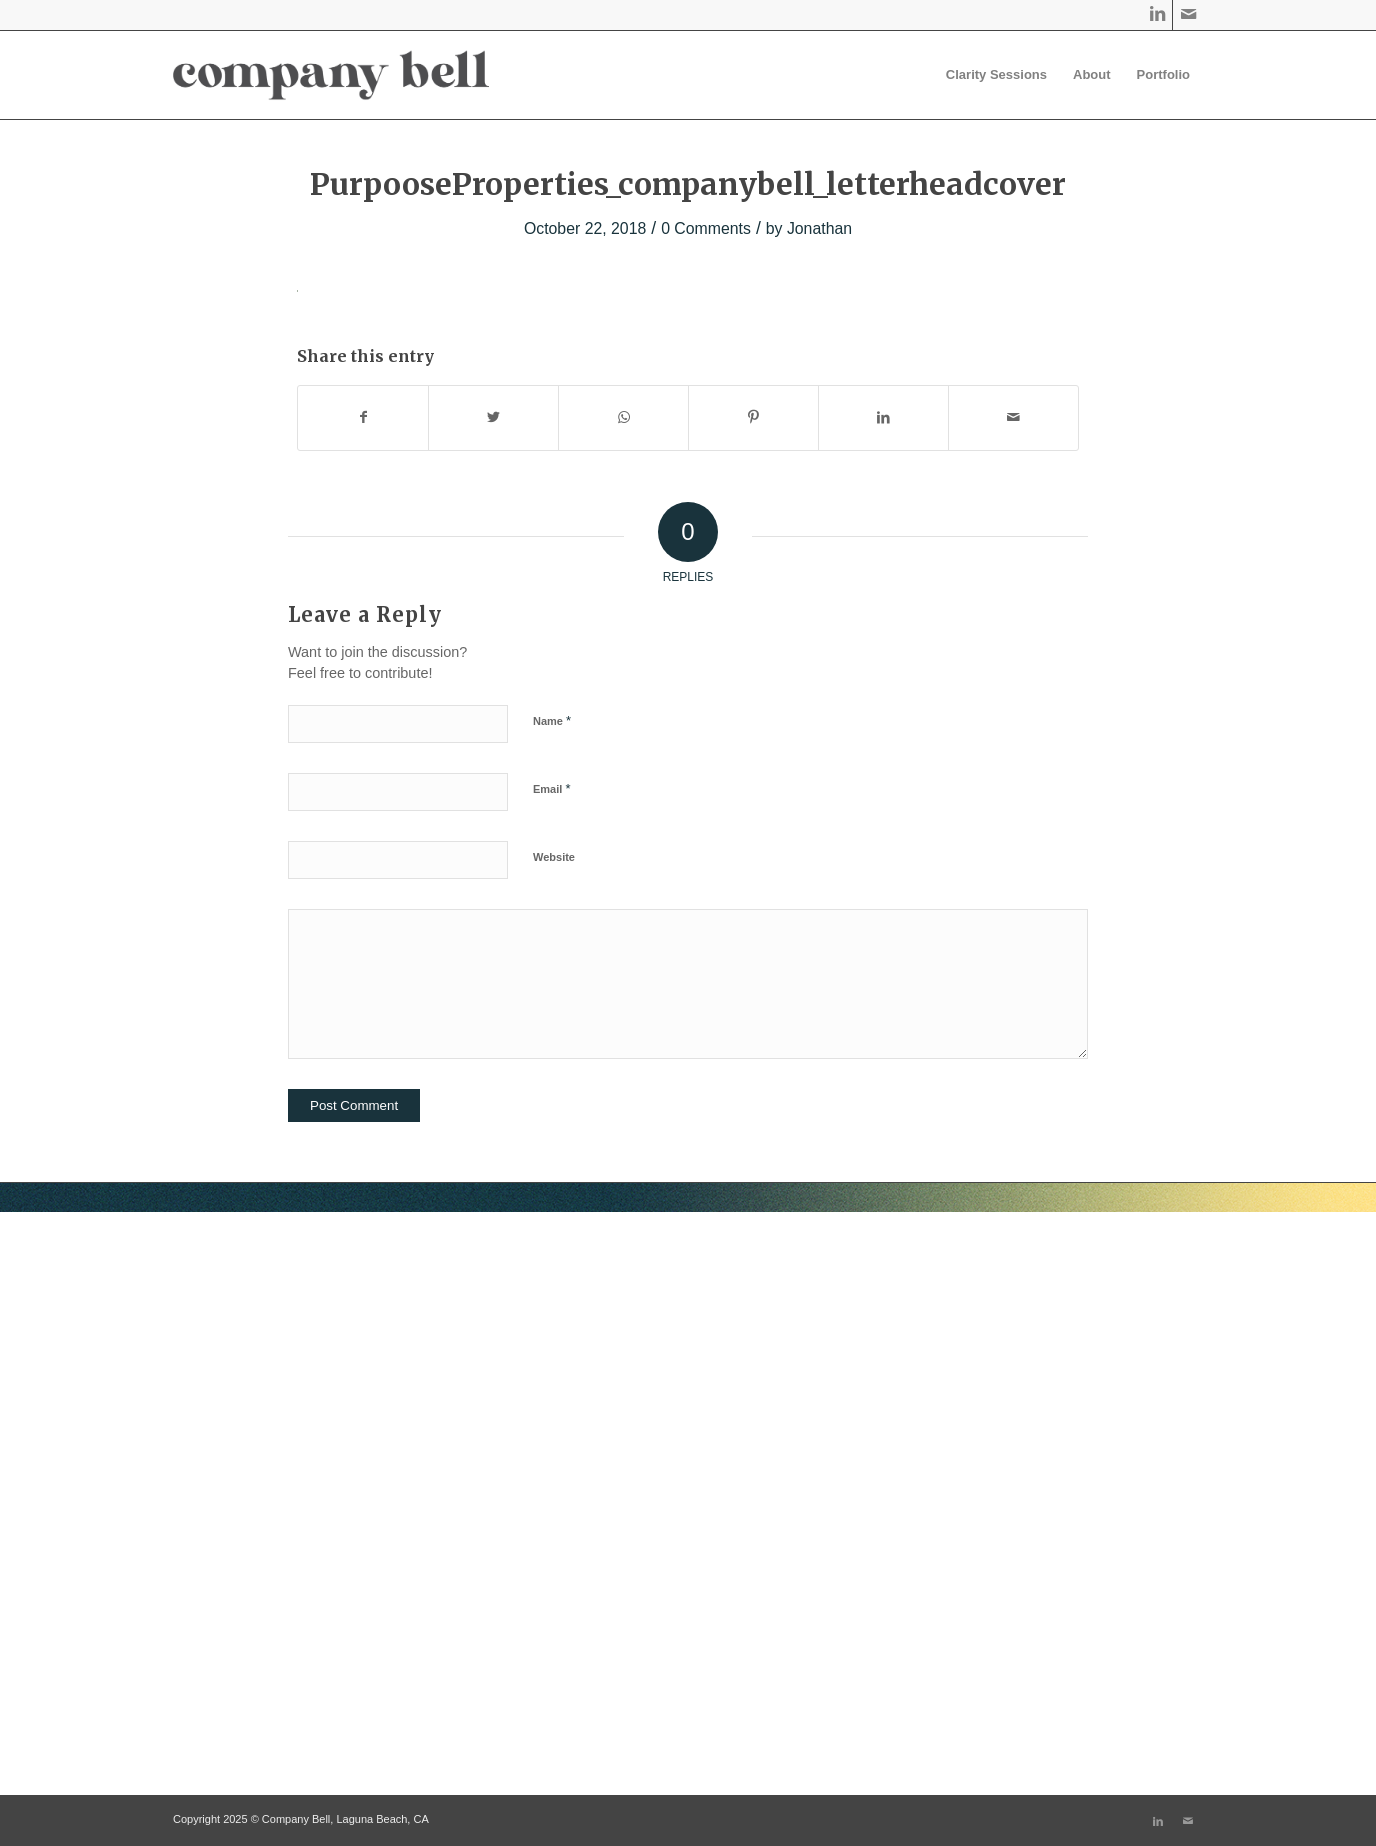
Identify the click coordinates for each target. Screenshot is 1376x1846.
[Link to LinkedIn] (1157, 15)
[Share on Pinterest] (753, 417)
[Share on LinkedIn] (883, 417)
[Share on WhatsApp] (623, 417)
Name (552, 720)
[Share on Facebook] (363, 417)
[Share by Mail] (1013, 417)
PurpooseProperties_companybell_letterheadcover (688, 184)
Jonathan (819, 228)
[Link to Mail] (1188, 15)
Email (551, 788)
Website (554, 857)
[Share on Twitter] (493, 417)
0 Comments (706, 228)
